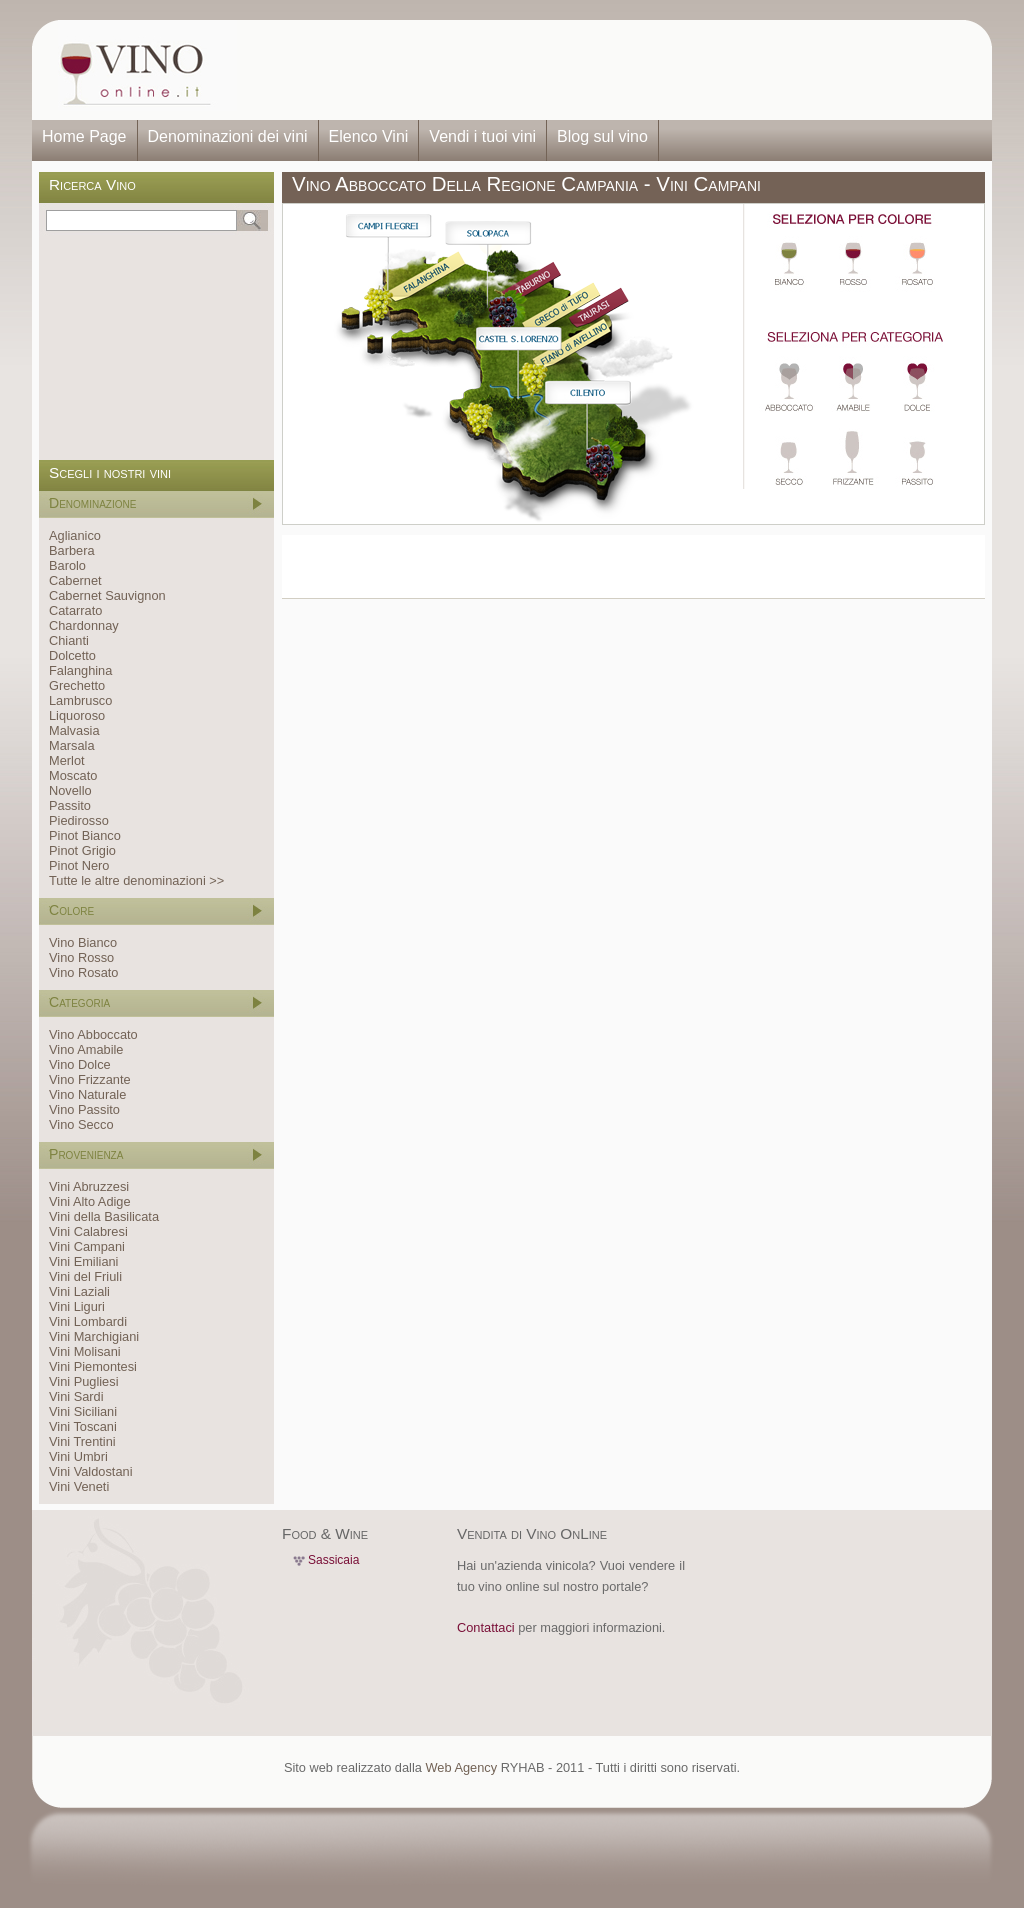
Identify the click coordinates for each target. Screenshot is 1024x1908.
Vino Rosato (83, 972)
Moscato (73, 775)
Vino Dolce (80, 1064)
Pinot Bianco (85, 835)
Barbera (72, 550)
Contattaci (486, 1627)
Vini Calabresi (88, 1231)
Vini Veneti (79, 1486)
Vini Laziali (79, 1291)
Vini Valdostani (90, 1471)
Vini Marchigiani (94, 1336)
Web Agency (461, 1767)
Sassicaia (333, 1560)
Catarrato (75, 610)
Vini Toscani (83, 1426)
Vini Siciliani (83, 1411)
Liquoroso (77, 715)
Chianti (69, 640)
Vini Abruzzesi (89, 1186)
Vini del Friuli (85, 1276)
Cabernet (75, 580)
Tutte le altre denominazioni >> (136, 880)
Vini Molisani (85, 1351)
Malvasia (74, 730)
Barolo (67, 565)
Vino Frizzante (90, 1079)
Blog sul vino (602, 136)
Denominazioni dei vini (228, 136)
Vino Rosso (81, 957)
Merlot (67, 760)
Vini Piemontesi (93, 1366)
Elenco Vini (369, 136)
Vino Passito (84, 1109)
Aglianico (75, 535)
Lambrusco (80, 700)
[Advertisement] (608, 70)
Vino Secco (81, 1124)
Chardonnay (84, 625)
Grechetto (77, 685)
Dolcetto (72, 655)
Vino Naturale (87, 1094)
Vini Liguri (77, 1306)
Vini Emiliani (83, 1261)
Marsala (72, 745)
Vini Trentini (82, 1441)
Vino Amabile (86, 1049)
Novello (70, 790)
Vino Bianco (83, 942)
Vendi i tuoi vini (482, 136)
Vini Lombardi (88, 1321)
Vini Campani (87, 1246)
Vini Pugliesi (83, 1381)
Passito (70, 805)
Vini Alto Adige (90, 1201)
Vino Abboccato (93, 1034)
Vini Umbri (78, 1456)
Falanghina (80, 670)
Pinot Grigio (82, 850)
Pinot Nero (79, 865)
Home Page (84, 136)
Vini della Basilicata (104, 1216)
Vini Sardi (76, 1396)
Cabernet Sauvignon (107, 595)
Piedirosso (79, 820)
